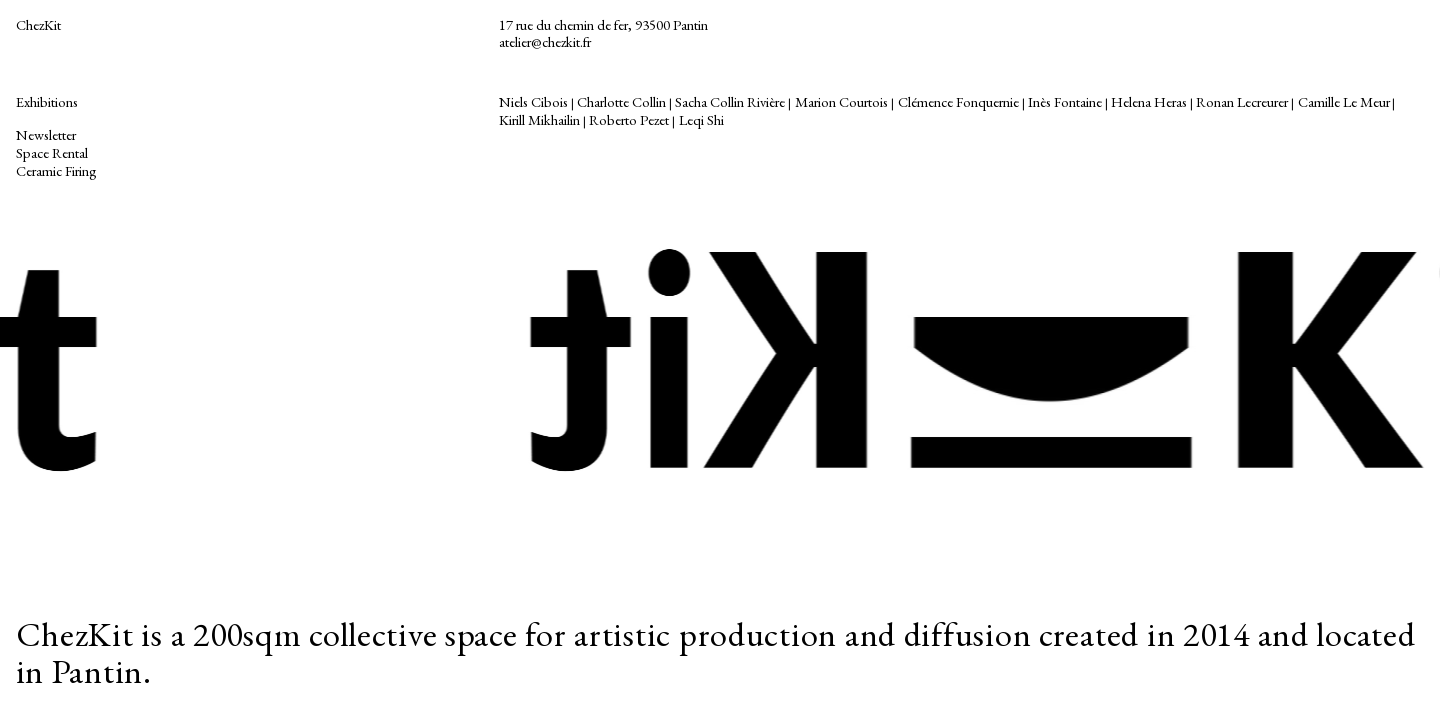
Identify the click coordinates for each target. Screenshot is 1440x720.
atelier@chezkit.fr (545, 41)
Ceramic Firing (58, 170)
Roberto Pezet (629, 119)
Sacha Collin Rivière (730, 101)
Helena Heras (1149, 101)
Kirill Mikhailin (539, 119)
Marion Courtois (841, 101)
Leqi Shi (701, 119)
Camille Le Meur (1344, 101)
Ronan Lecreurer (1242, 101)
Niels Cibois (533, 101)
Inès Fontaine (1065, 101)
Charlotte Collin (621, 101)
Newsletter (46, 134)
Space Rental (52, 152)
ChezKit (38, 24)
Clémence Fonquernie (958, 101)
